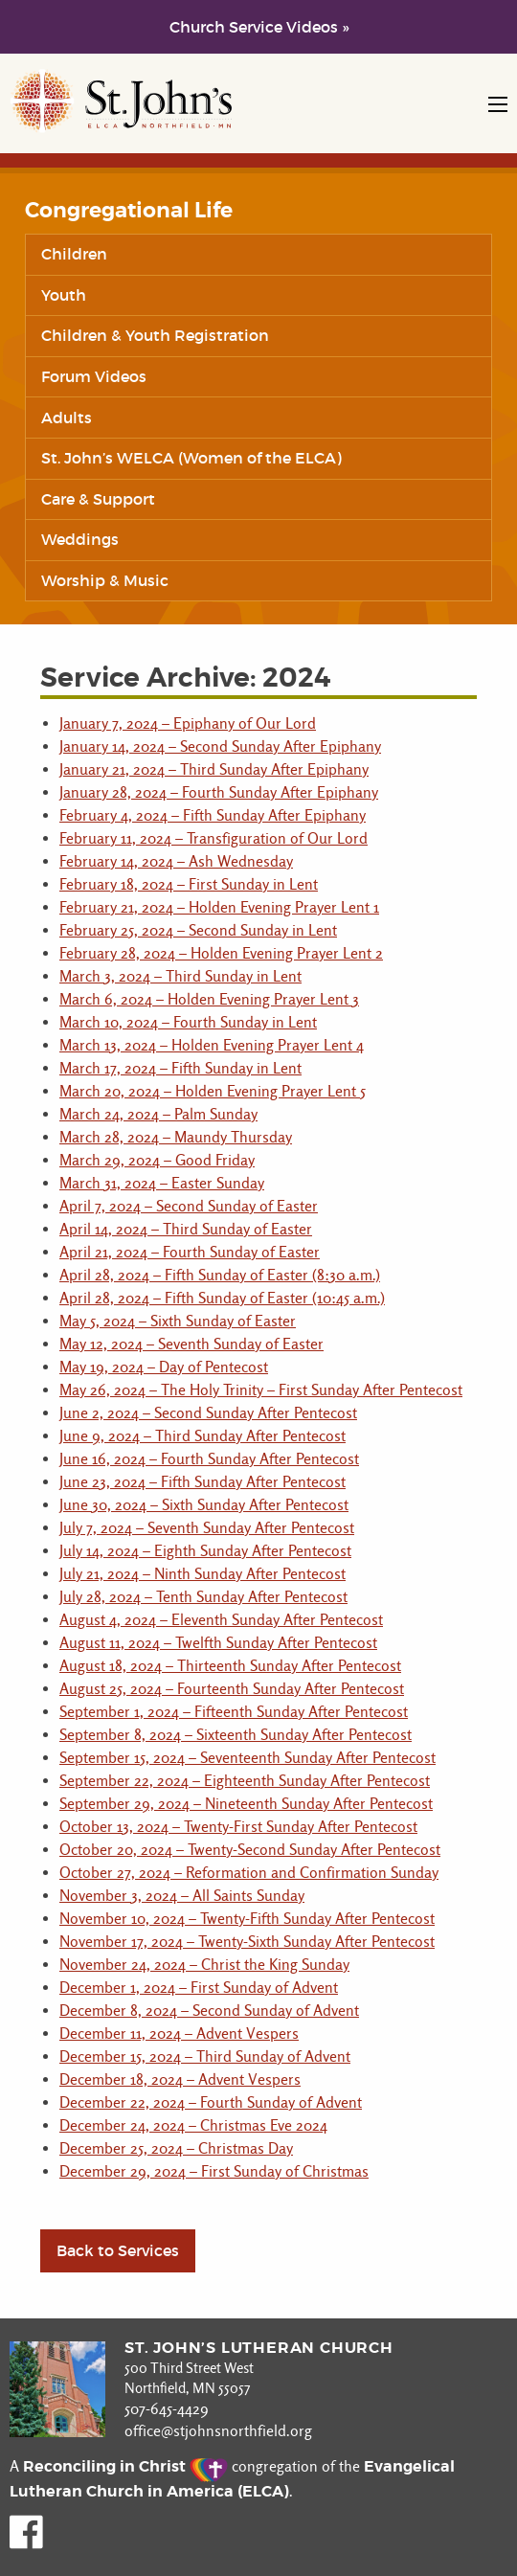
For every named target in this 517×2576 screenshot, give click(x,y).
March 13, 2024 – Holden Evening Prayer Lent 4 (211, 1045)
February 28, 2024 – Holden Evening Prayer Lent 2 (221, 953)
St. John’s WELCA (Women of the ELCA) (191, 457)
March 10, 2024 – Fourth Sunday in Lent (188, 1022)
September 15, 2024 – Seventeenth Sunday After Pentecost (247, 1758)
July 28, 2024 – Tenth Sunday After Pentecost (203, 1597)
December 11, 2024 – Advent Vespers (179, 2033)
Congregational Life (129, 210)
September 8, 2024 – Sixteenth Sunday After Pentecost (235, 1735)
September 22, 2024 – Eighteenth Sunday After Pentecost (244, 1781)
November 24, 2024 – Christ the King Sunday (204, 1964)
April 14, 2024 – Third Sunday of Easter (185, 1229)
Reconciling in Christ (125, 2466)
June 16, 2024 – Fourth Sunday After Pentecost (209, 1459)
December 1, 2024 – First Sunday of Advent (198, 1987)
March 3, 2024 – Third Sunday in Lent (180, 976)
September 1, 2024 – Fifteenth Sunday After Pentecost (233, 1712)
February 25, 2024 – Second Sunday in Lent (198, 930)
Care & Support (98, 498)
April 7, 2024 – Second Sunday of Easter (188, 1206)
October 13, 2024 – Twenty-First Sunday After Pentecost (238, 1827)
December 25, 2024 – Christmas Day (176, 2148)
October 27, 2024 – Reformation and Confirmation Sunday (248, 1873)
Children (74, 253)
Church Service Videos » (258, 26)
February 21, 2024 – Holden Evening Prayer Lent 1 (219, 907)
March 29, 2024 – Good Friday (157, 1160)
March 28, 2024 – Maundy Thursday (175, 1137)
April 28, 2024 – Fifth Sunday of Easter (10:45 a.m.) (222, 1298)
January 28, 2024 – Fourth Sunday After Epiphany (218, 792)
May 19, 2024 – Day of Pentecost (163, 1367)
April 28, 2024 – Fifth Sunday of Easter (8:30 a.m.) (219, 1275)
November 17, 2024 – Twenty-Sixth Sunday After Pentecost (247, 1941)
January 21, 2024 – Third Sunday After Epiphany (214, 769)
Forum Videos (93, 376)
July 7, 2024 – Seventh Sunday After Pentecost (206, 1528)
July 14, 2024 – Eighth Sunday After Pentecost (205, 1551)
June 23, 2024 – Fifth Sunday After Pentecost (202, 1482)
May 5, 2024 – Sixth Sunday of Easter (177, 1321)
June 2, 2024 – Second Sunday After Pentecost (208, 1413)
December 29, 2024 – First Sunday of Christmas (214, 2171)
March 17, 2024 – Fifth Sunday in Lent (180, 1068)
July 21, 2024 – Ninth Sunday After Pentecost (202, 1574)
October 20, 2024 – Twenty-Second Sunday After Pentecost (249, 1850)
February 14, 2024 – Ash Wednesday (176, 861)
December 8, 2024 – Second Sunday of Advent (209, 2010)
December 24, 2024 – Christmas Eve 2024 (193, 2125)
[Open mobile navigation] (497, 104)
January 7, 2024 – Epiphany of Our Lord (187, 723)
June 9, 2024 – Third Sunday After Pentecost (202, 1436)
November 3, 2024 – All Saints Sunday (181, 1896)
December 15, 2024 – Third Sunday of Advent (204, 2056)
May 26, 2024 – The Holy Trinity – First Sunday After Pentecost (260, 1390)
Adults (66, 417)
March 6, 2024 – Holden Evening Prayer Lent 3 (209, 999)
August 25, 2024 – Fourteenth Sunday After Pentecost (231, 1689)
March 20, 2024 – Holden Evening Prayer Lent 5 (212, 1091)
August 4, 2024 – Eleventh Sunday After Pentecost (221, 1620)
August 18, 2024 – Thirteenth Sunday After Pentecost (230, 1666)
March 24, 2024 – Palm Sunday (158, 1114)
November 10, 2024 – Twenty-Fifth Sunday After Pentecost (247, 1918)
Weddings (80, 539)
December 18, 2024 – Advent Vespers (180, 2079)
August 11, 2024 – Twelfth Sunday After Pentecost (218, 1643)
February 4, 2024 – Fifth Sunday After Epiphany (212, 815)
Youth (63, 295)
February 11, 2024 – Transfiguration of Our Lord (213, 838)
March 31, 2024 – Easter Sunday (161, 1183)
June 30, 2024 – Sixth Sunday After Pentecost (203, 1505)
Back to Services (117, 2250)
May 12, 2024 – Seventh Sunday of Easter (191, 1344)
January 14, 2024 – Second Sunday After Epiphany (220, 746)
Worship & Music (105, 580)
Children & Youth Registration (155, 335)
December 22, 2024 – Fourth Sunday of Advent (210, 2102)
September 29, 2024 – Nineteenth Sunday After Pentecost (246, 1804)
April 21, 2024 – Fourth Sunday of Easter (189, 1252)
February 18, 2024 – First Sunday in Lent (188, 884)
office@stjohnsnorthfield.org (218, 2431)
